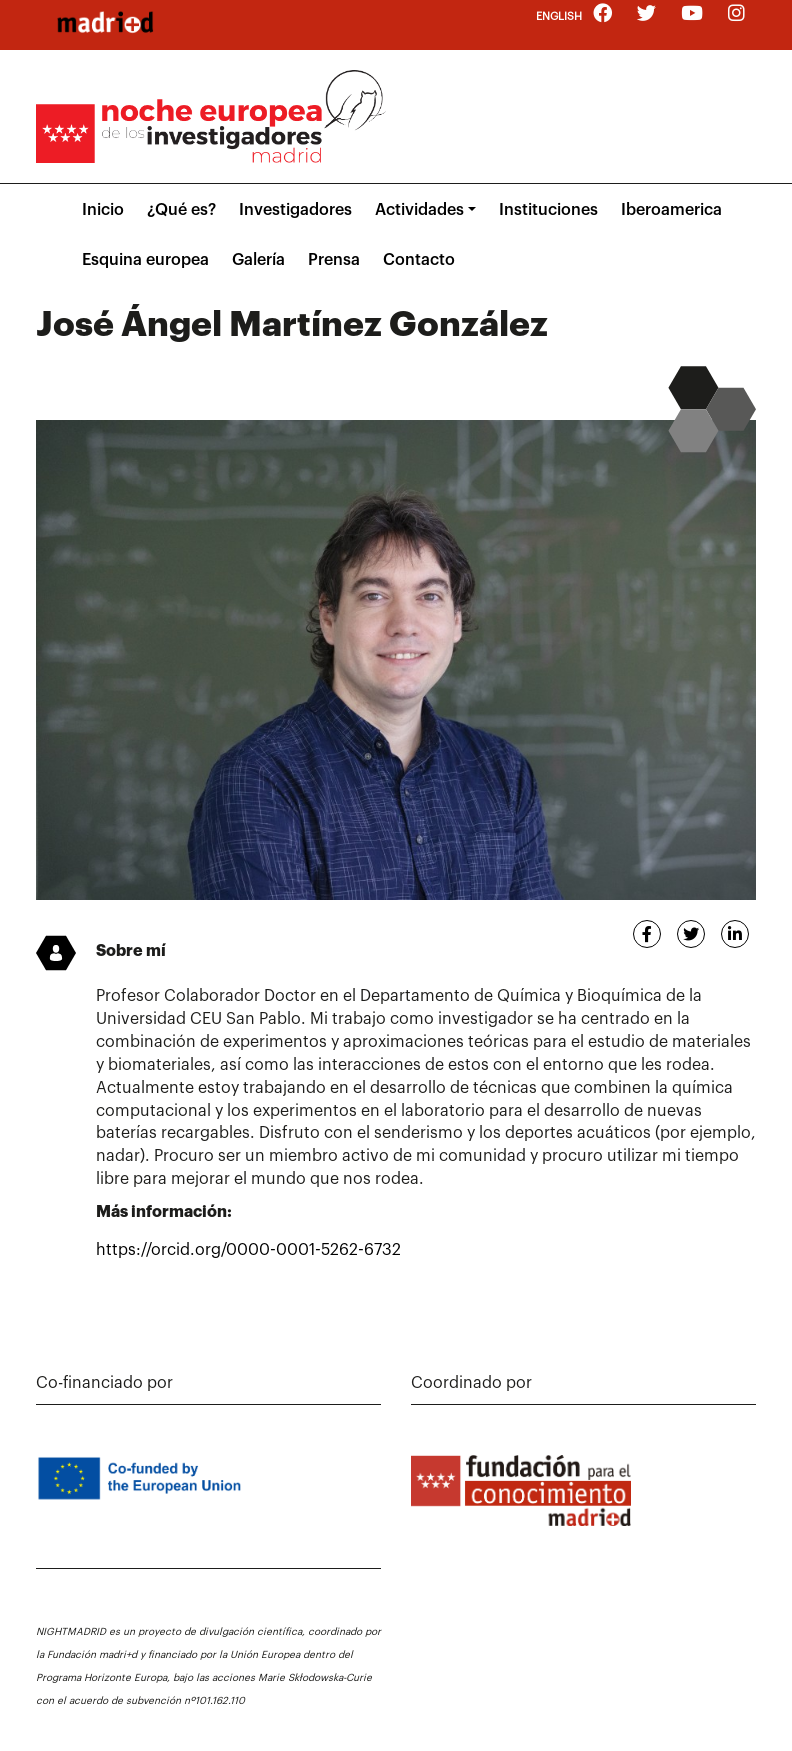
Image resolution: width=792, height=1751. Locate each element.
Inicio (103, 210)
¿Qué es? (181, 210)
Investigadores (295, 210)
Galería (258, 260)
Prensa (334, 260)
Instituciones (548, 210)
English (559, 16)
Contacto (419, 260)
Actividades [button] (419, 210)
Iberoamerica (671, 210)
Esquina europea (145, 260)
